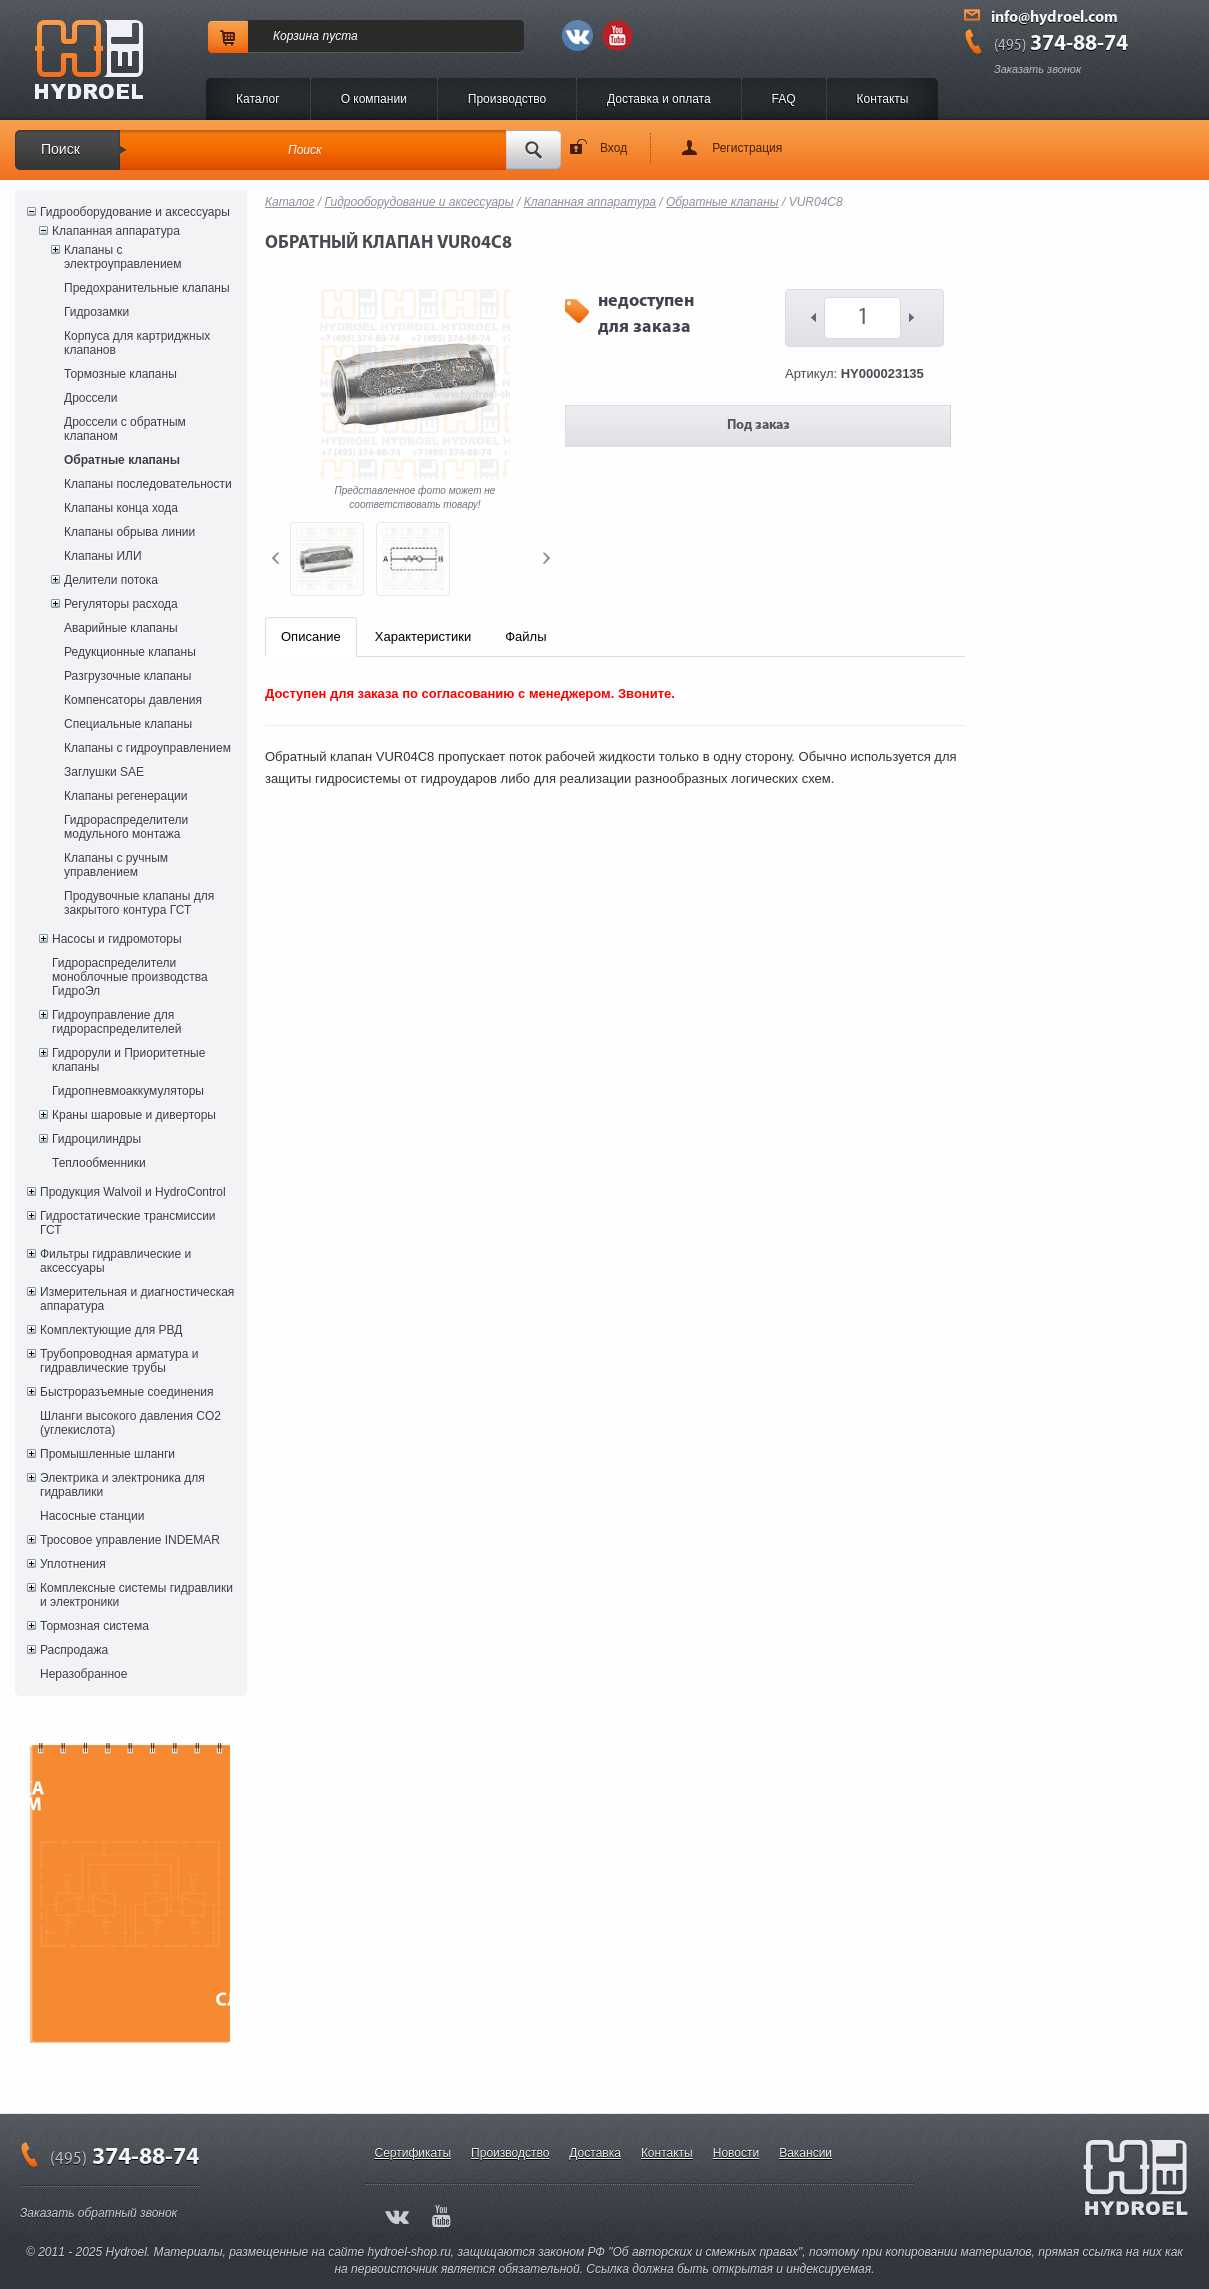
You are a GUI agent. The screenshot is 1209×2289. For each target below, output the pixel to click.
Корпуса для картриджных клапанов (137, 343)
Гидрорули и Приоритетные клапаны (128, 1060)
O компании (374, 99)
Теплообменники (99, 1163)
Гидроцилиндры (96, 1139)
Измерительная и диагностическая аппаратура (137, 1299)
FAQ (784, 99)
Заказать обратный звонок (98, 2213)
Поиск (60, 149)
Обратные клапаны (122, 460)
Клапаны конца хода (121, 508)
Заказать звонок (1037, 69)
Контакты (883, 99)
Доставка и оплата (659, 99)
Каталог (258, 99)
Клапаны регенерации (126, 796)
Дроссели (90, 398)
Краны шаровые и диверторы (134, 1115)
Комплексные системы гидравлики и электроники (136, 1595)
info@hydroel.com (1054, 18)
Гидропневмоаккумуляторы (128, 1091)
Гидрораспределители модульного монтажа (126, 827)
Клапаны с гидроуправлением (147, 748)
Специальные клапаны (128, 724)
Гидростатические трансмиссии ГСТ (128, 1223)
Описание (311, 636)
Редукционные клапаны (130, 652)
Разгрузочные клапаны (127, 676)
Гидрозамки (96, 312)
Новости (736, 2153)
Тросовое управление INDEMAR (130, 1540)
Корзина (296, 36)
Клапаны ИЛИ (103, 556)
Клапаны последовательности (148, 484)
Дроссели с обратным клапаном (125, 429)
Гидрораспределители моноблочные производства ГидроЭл (130, 977)
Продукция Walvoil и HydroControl (133, 1192)
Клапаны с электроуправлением (123, 257)
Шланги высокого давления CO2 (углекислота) (130, 1423)
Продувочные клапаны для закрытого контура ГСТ (139, 903)
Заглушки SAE (104, 772)
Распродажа (74, 1650)
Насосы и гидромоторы (117, 939)
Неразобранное (83, 1674)
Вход (613, 148)
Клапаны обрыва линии (129, 532)
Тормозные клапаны (120, 374)
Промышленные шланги (107, 1454)
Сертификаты (413, 2153)
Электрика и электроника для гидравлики (122, 1485)
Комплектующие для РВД (111, 1330)
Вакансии (805, 2153)
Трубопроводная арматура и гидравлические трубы (119, 1361)
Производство (507, 99)
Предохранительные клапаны (147, 288)
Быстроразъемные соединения (127, 1392)
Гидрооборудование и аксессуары (135, 212)
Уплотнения (73, 1564)
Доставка (595, 2153)
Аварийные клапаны (121, 628)
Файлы (525, 636)
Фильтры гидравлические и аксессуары (115, 1261)
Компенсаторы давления (133, 700)
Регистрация (747, 148)
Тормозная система (94, 1626)
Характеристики (423, 636)
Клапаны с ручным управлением (116, 865)
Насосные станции (92, 1516)
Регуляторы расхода (121, 604)
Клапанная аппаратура (116, 231)
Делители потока (111, 580)
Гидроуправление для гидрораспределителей (116, 1022)
